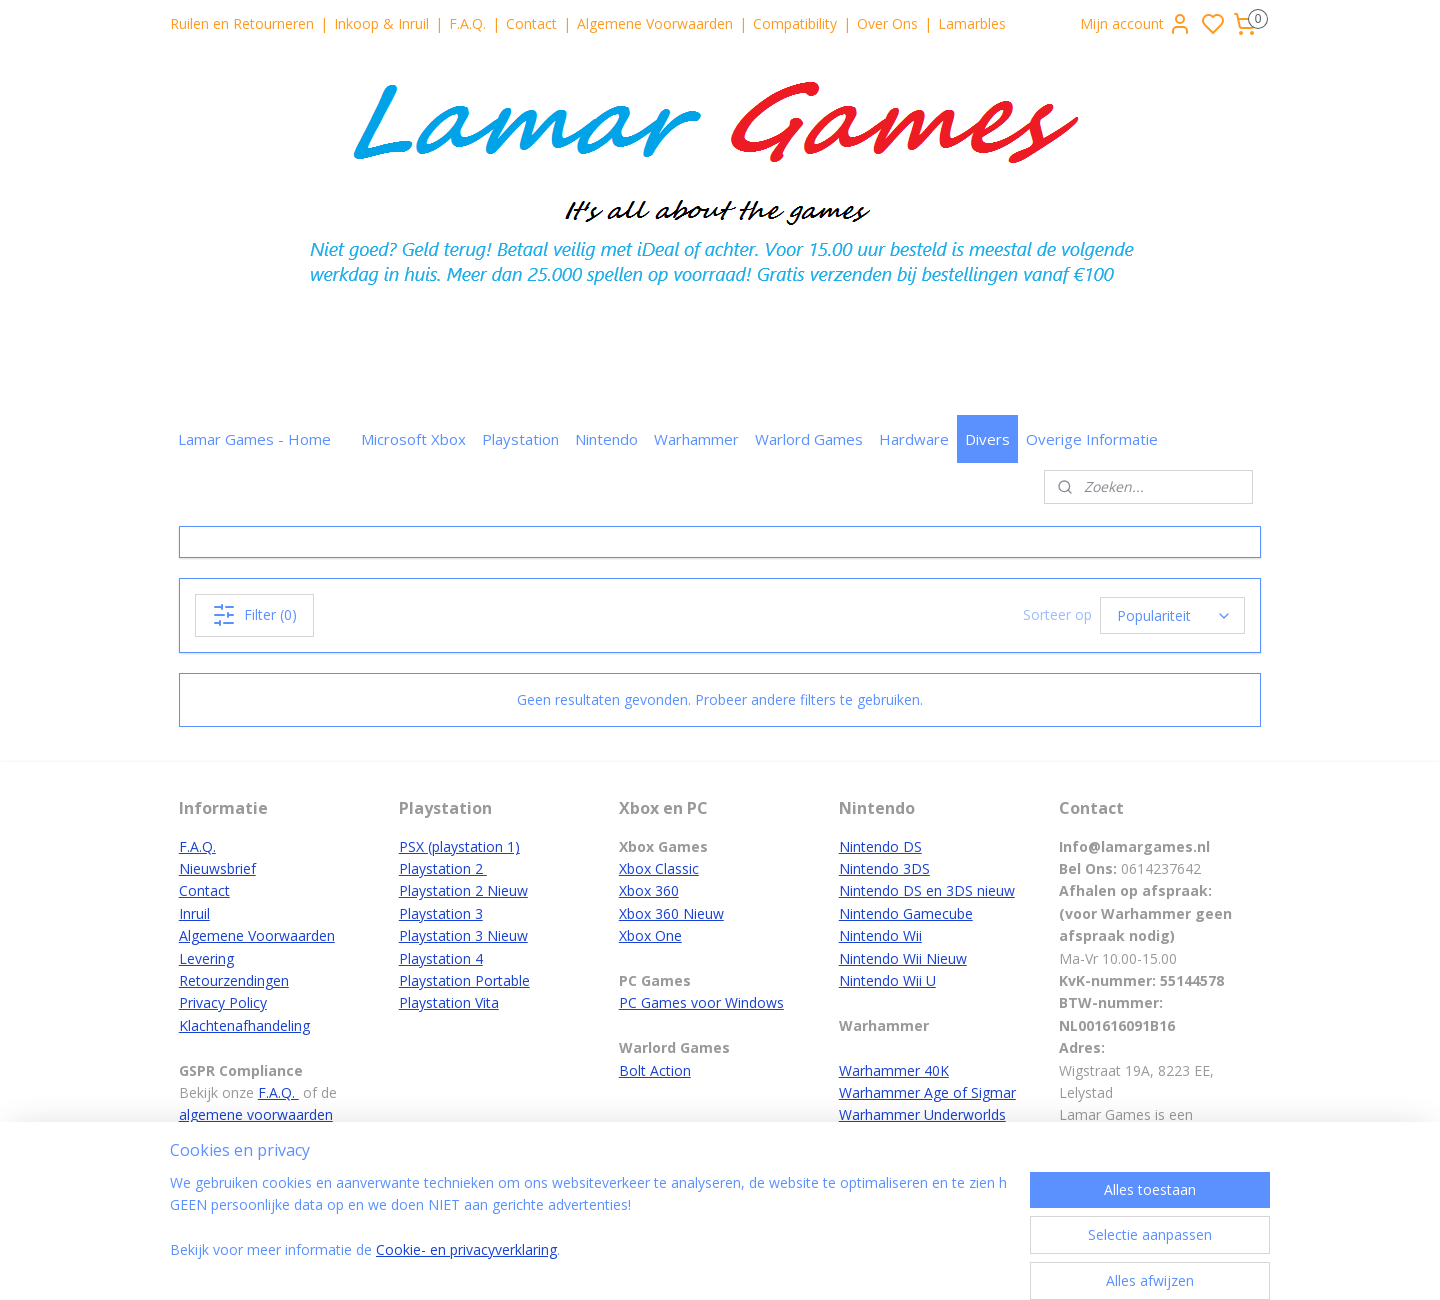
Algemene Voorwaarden (655, 23)
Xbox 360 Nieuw (671, 913)
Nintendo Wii (880, 935)
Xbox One (650, 935)
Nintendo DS (880, 846)
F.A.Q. (467, 23)
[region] (588, 1229)
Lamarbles (972, 23)
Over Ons (887, 23)
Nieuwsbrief (217, 868)
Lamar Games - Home (254, 439)
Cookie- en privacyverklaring (466, 1249)
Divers (987, 439)
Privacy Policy (223, 1002)
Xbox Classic (659, 868)
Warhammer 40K (894, 1070)
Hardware (914, 439)
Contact (531, 23)
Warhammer (696, 439)
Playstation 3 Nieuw (463, 935)
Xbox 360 (649, 890)
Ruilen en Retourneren (242, 23)
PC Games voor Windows (701, 1002)
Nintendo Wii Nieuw (903, 958)
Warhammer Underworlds (922, 1114)
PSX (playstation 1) (459, 846)
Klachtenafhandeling (244, 1025)
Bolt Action (655, 1070)
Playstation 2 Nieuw (463, 890)
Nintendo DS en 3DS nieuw (927, 890)
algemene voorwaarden (256, 1114)
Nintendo (606, 439)
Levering (206, 958)
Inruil (194, 913)
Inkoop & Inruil (381, 23)
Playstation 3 (441, 913)
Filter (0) (254, 615)
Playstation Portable (464, 980)
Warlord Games (809, 439)
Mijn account (1136, 24)
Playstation (520, 439)
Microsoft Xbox (413, 439)
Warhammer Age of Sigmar (927, 1092)
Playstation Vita (449, 1002)
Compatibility (795, 23)
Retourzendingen (234, 980)
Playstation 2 (443, 868)
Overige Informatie (1092, 439)
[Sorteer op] (1172, 615)
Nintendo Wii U (887, 980)
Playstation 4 (441, 958)
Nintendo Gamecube (906, 913)
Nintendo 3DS (884, 868)
